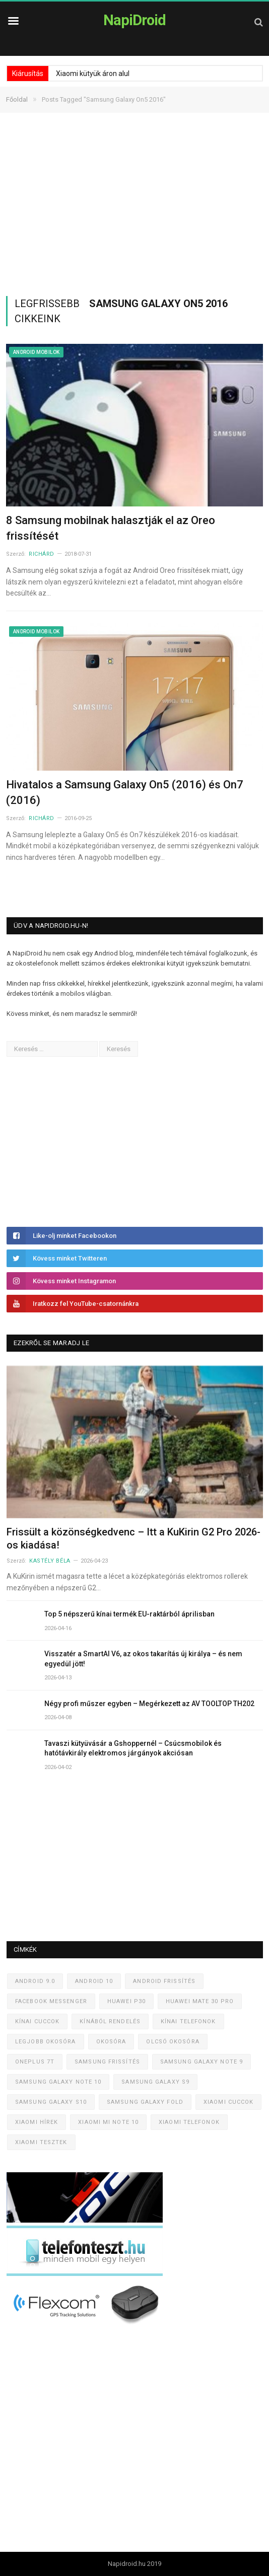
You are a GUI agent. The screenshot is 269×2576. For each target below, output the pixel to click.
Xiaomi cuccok (228, 2102)
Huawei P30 (126, 2001)
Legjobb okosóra (45, 2041)
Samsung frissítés (107, 2061)
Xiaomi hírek (36, 2122)
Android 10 (94, 1981)
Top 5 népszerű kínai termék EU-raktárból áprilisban (129, 1614)
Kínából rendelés (110, 2021)
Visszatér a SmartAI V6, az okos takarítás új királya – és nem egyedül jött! (143, 1659)
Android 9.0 (35, 1981)
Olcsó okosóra (172, 2041)
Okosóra (111, 2041)
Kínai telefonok (188, 2021)
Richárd (41, 554)
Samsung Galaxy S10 (51, 2102)
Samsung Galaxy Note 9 (201, 2061)
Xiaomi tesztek (41, 2142)
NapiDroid (134, 20)
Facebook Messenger (51, 2001)
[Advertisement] (134, 204)
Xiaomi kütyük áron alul (92, 73)
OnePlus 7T (34, 2061)
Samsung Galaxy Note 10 (58, 2082)
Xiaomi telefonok (189, 2122)
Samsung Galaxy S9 (155, 2082)
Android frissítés (164, 1981)
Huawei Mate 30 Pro (200, 2001)
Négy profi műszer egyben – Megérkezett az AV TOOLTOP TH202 (149, 1704)
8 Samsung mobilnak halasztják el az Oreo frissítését (110, 528)
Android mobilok (36, 352)
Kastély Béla (50, 1561)
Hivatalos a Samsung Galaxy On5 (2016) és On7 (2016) (124, 792)
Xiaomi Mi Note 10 (108, 2122)
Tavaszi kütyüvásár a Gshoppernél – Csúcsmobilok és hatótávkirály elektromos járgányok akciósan (133, 1748)
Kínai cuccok (37, 2021)
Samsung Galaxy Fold (145, 2102)
